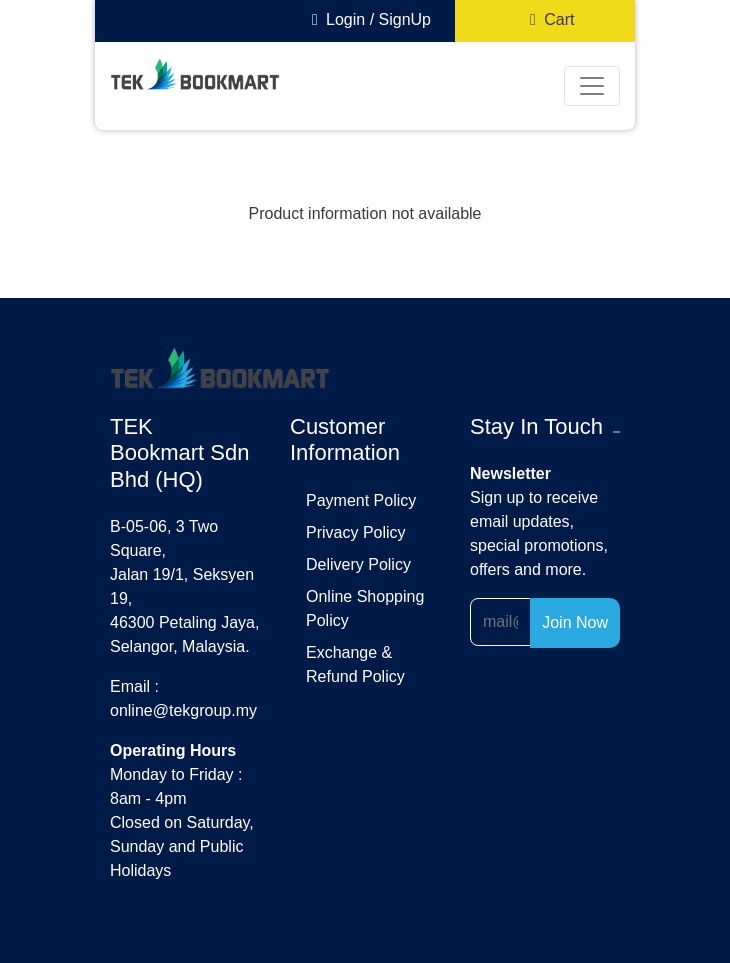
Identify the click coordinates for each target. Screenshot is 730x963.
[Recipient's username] (500, 622)
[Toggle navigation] (592, 86)
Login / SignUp (367, 19)
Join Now (575, 622)
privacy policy (356, 532)
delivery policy (358, 564)
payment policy (361, 500)
